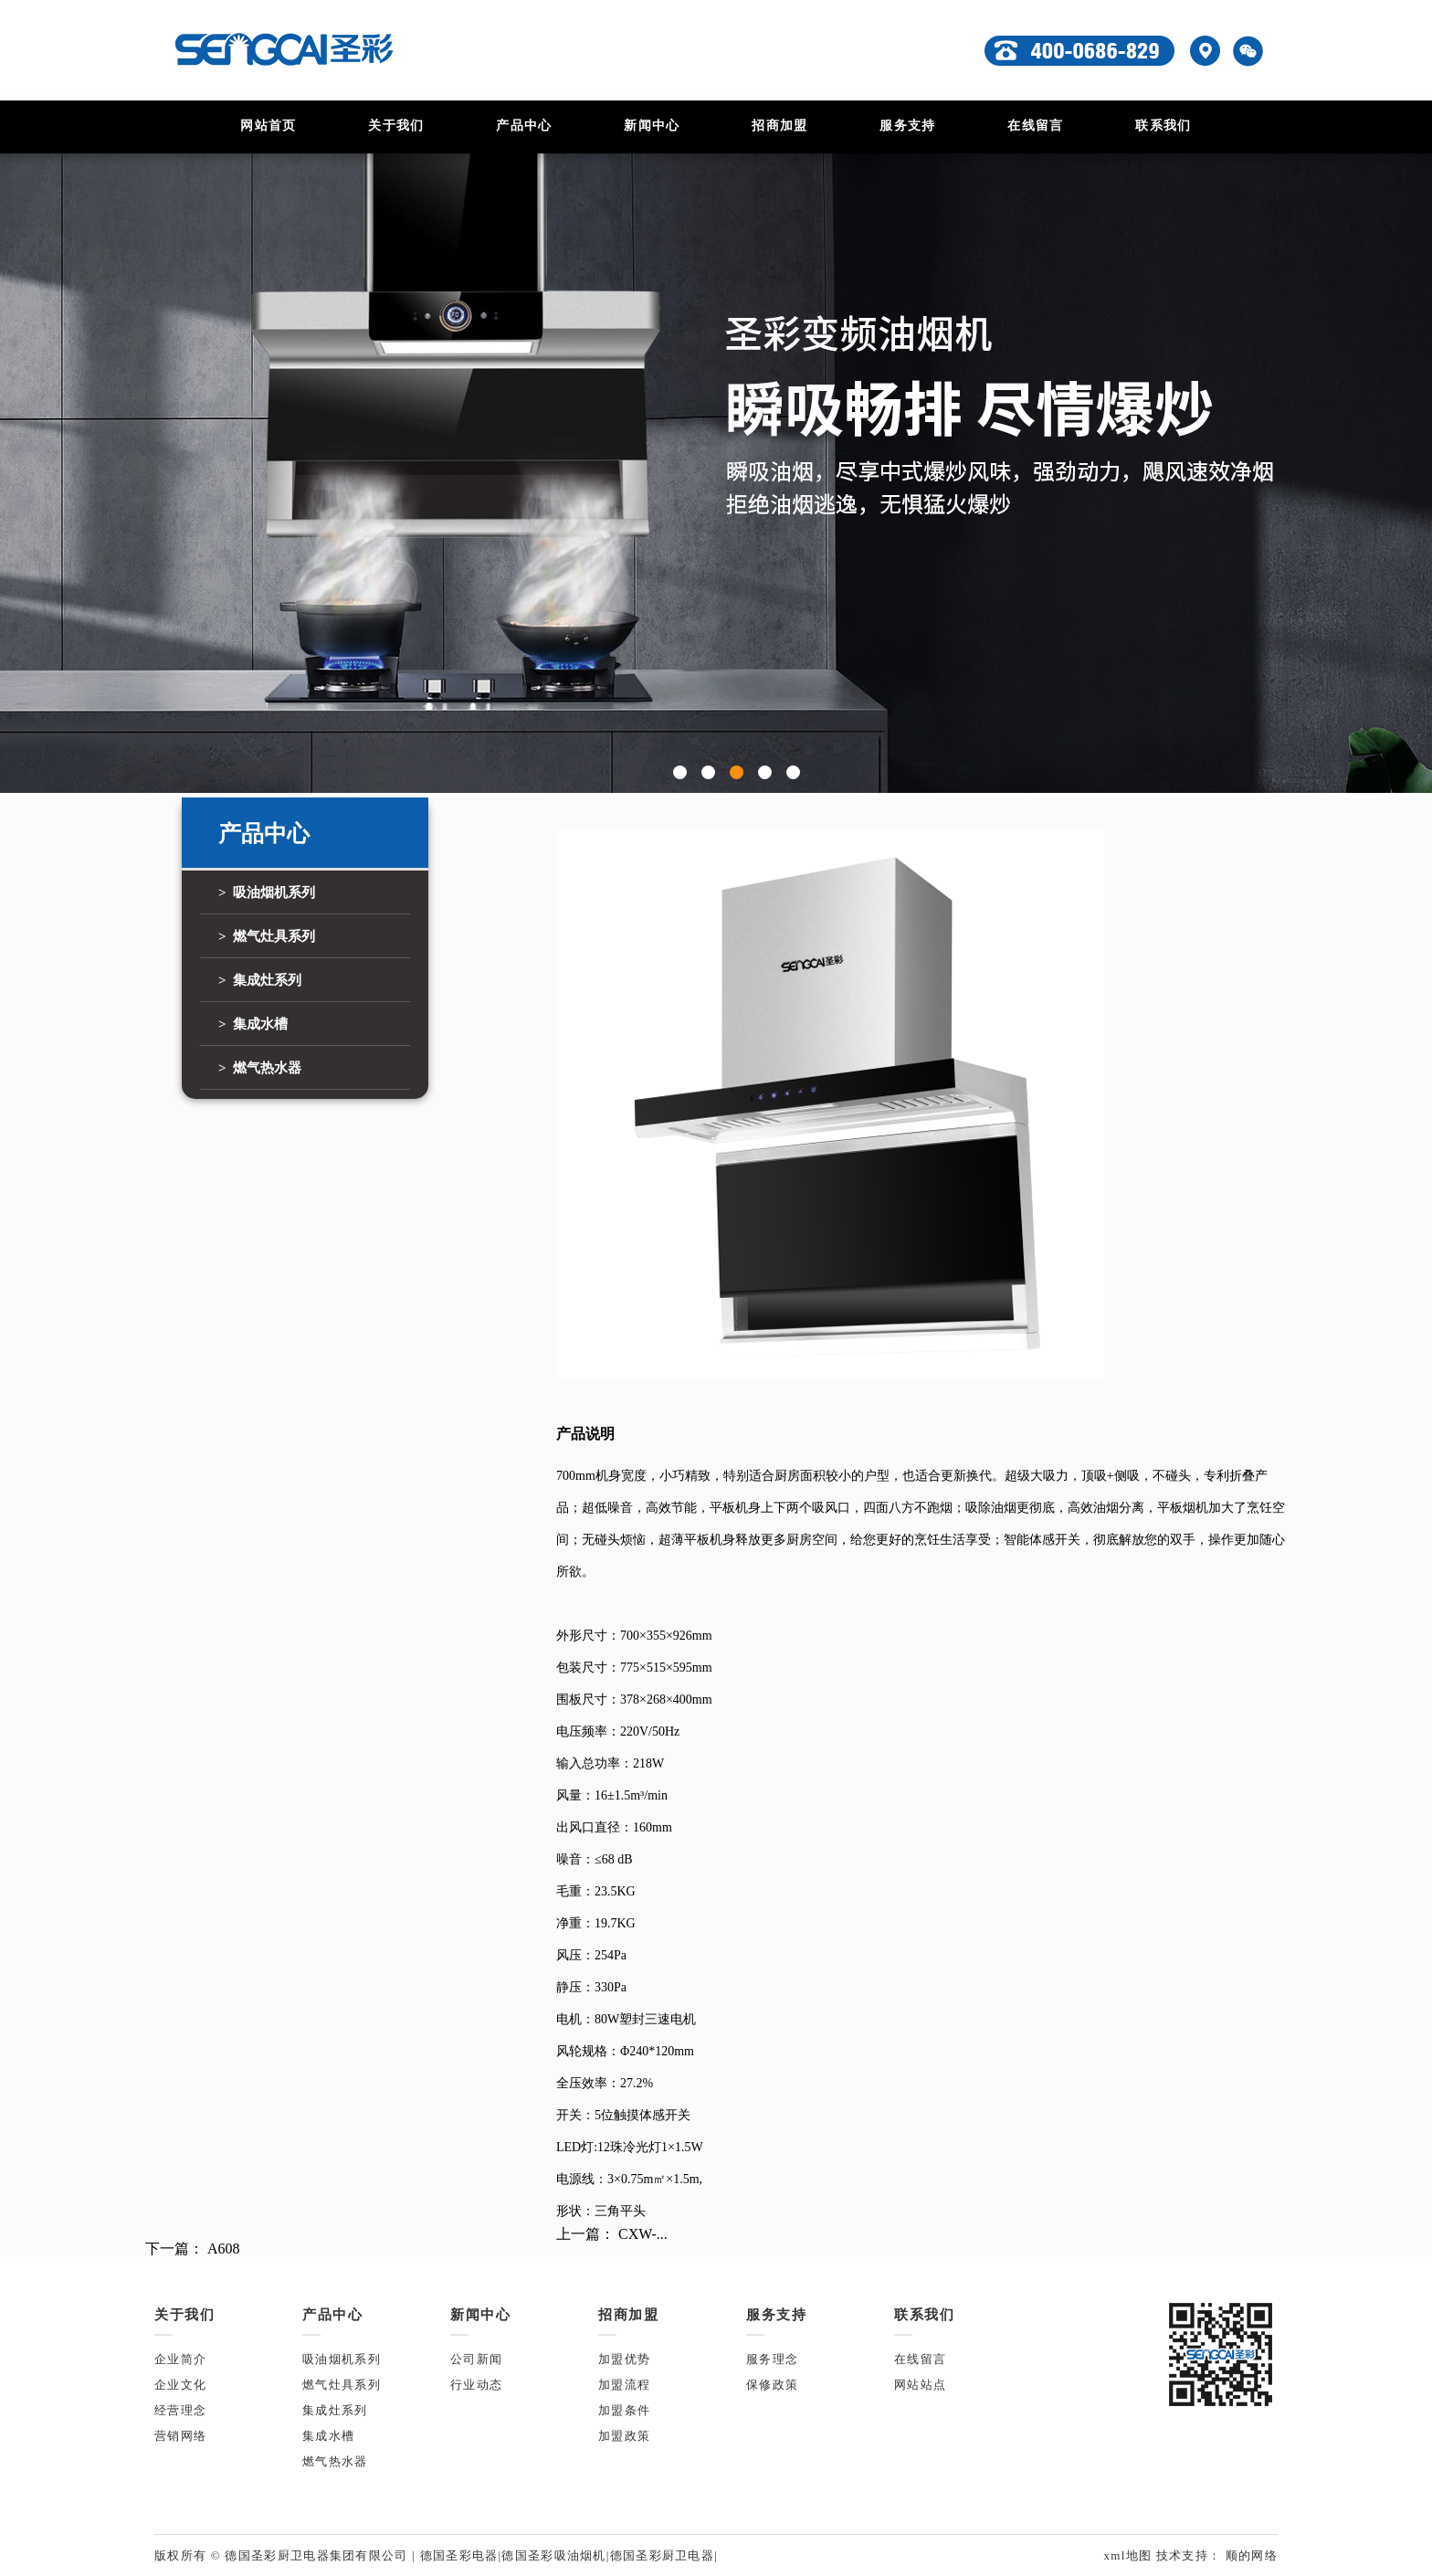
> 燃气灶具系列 (266, 936)
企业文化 (180, 2384)
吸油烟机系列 (341, 2359)
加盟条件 (624, 2410)
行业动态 (476, 2384)
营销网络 (180, 2436)
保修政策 (772, 2384)
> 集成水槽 (253, 1024)
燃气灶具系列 (341, 2384)
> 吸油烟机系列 (266, 892)
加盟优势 (624, 2359)
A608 (223, 2248)
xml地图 (1129, 2555)
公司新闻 (476, 2359)
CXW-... (643, 2234)
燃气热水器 (335, 2461)
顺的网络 (1249, 2555)
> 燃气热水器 (259, 1068)
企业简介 (180, 2359)
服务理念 (772, 2359)
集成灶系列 (335, 2410)
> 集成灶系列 (259, 980)
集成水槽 (328, 2436)
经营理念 (180, 2410)
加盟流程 (624, 2384)
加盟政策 (624, 2436)
